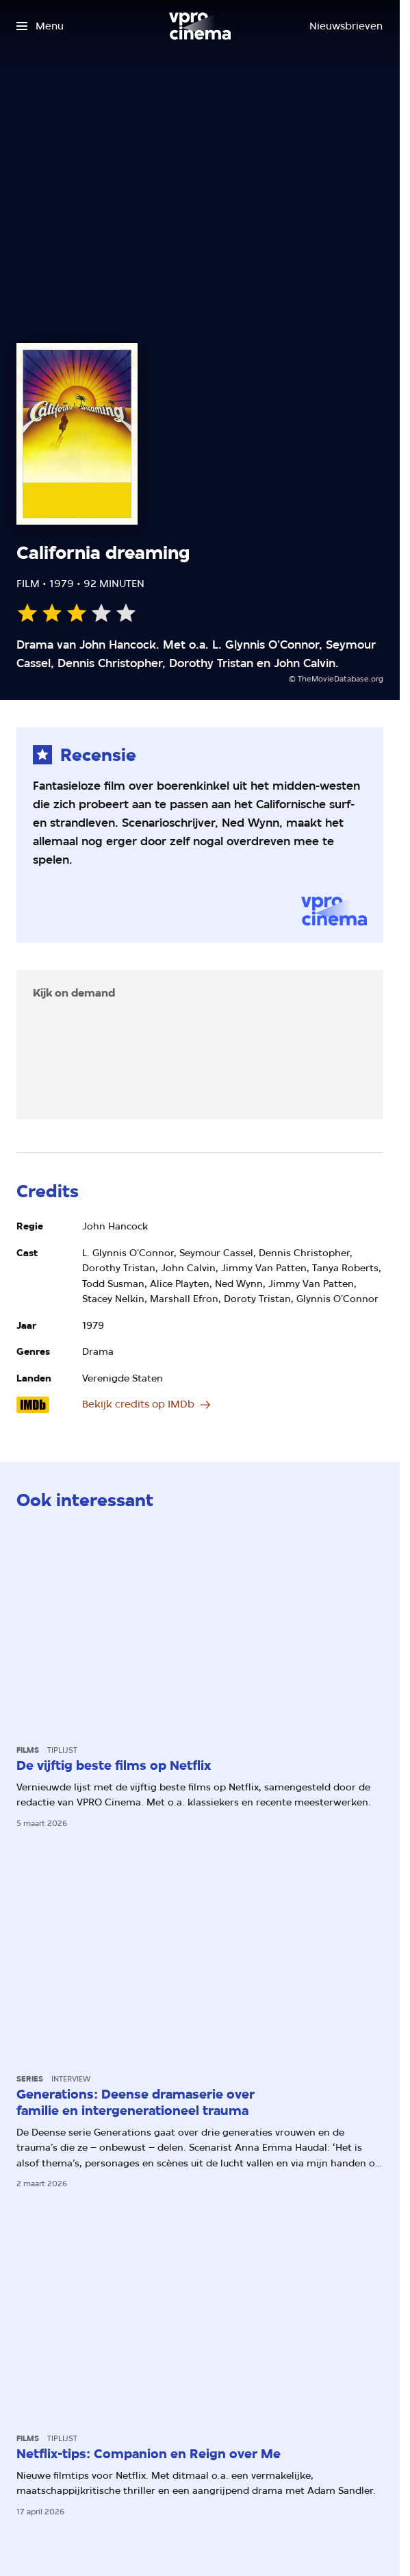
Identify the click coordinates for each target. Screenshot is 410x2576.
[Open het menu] (40, 26)
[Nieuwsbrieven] (346, 26)
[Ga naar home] (200, 26)
